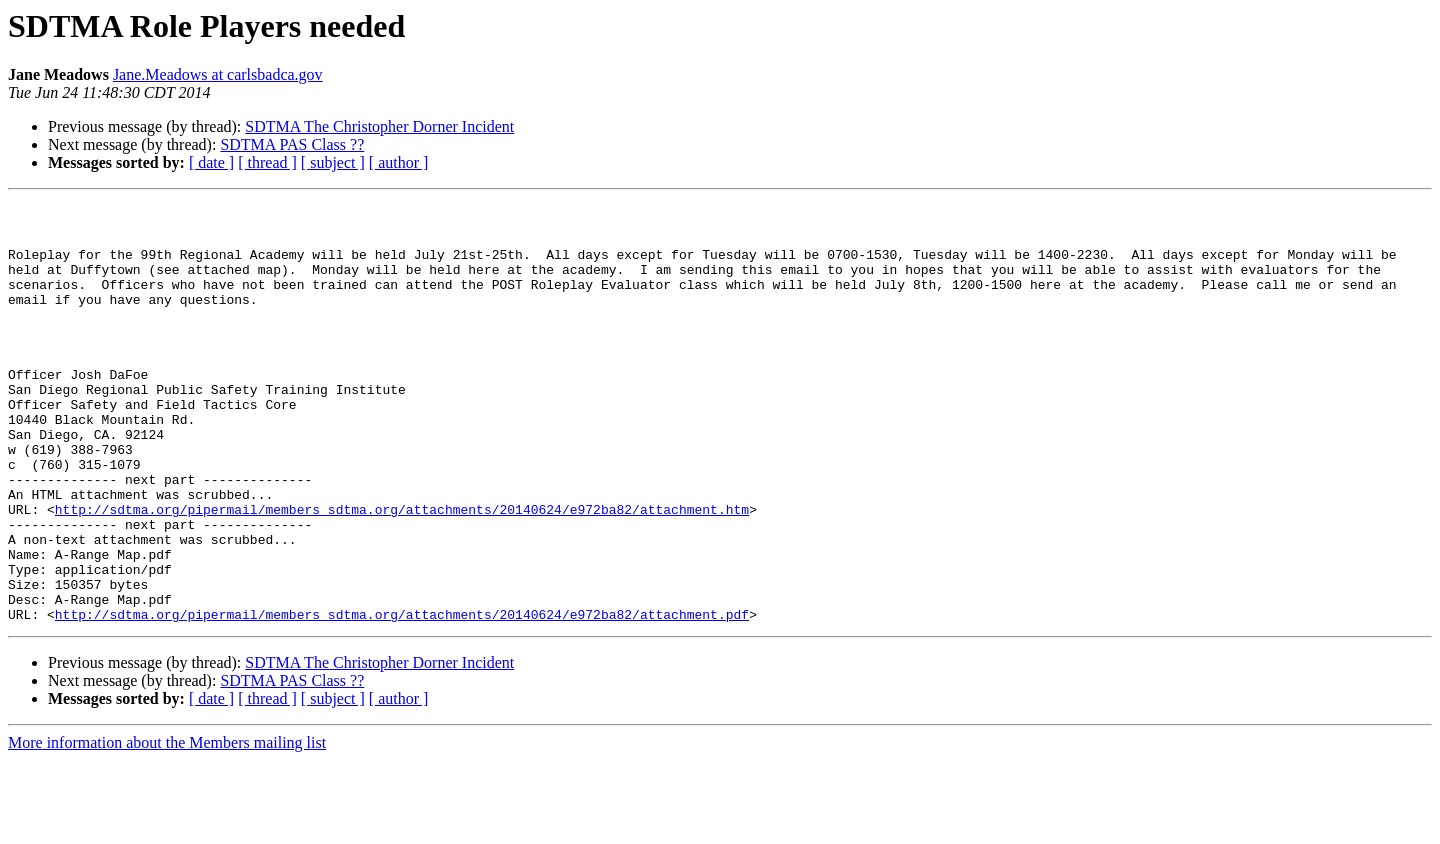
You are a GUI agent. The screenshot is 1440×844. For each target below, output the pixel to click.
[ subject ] (333, 162)
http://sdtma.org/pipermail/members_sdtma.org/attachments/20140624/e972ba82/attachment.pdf (402, 698)
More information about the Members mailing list (167, 826)
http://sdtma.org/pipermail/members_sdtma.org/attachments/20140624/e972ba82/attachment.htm (402, 572)
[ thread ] (267, 162)
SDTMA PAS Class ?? (292, 144)
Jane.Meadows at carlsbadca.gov (218, 74)
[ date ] (211, 162)
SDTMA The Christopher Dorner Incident (379, 126)
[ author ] (399, 162)
